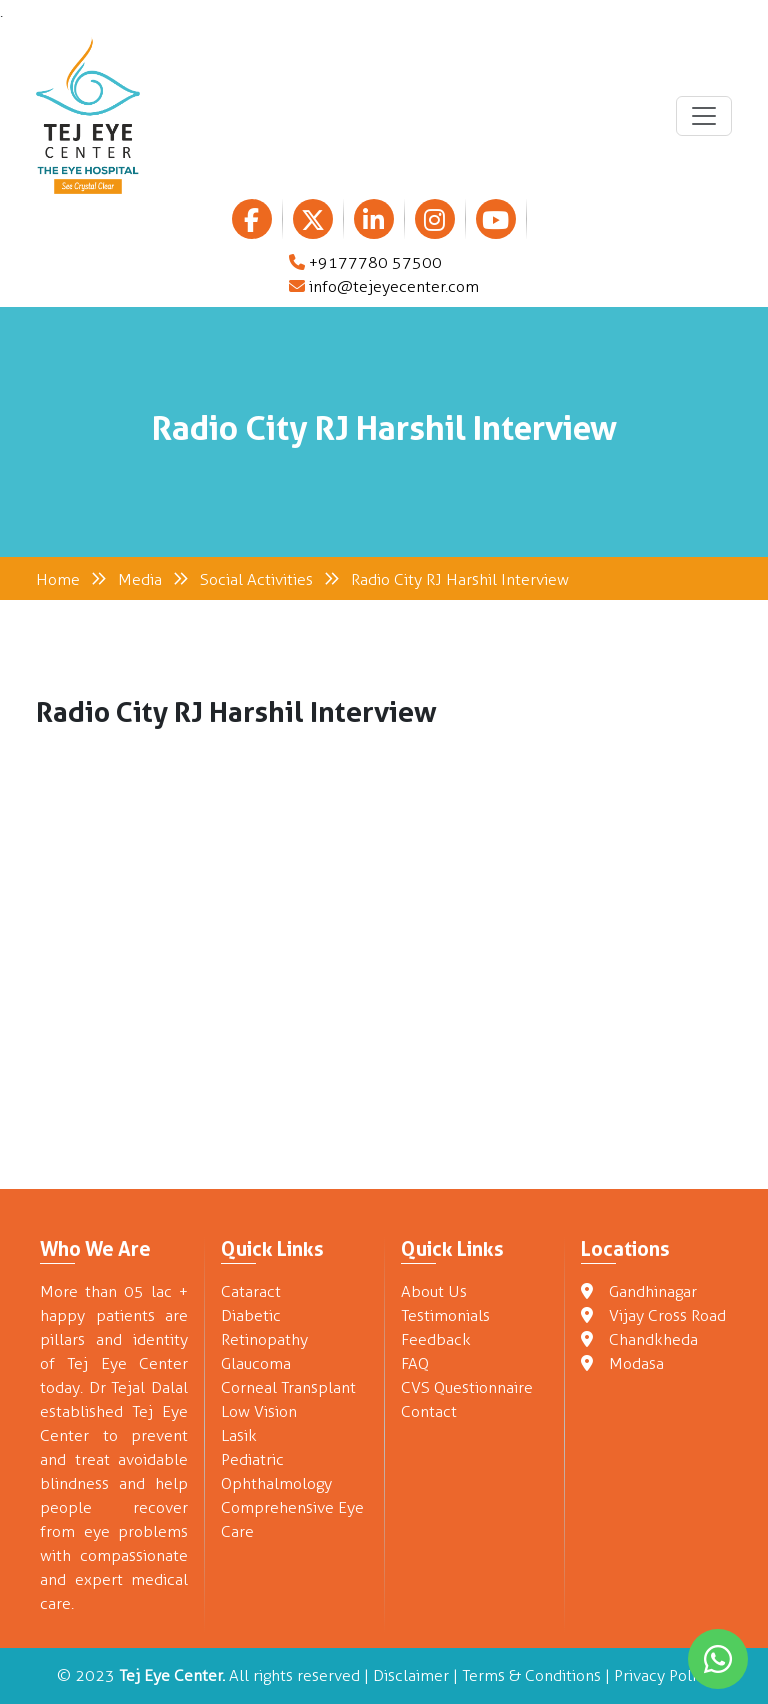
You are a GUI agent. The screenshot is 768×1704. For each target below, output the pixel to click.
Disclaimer (411, 1675)
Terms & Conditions (531, 1675)
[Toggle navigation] (704, 116)
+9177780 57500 (365, 262)
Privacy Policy (663, 1675)
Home (58, 579)
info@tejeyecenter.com (384, 286)
